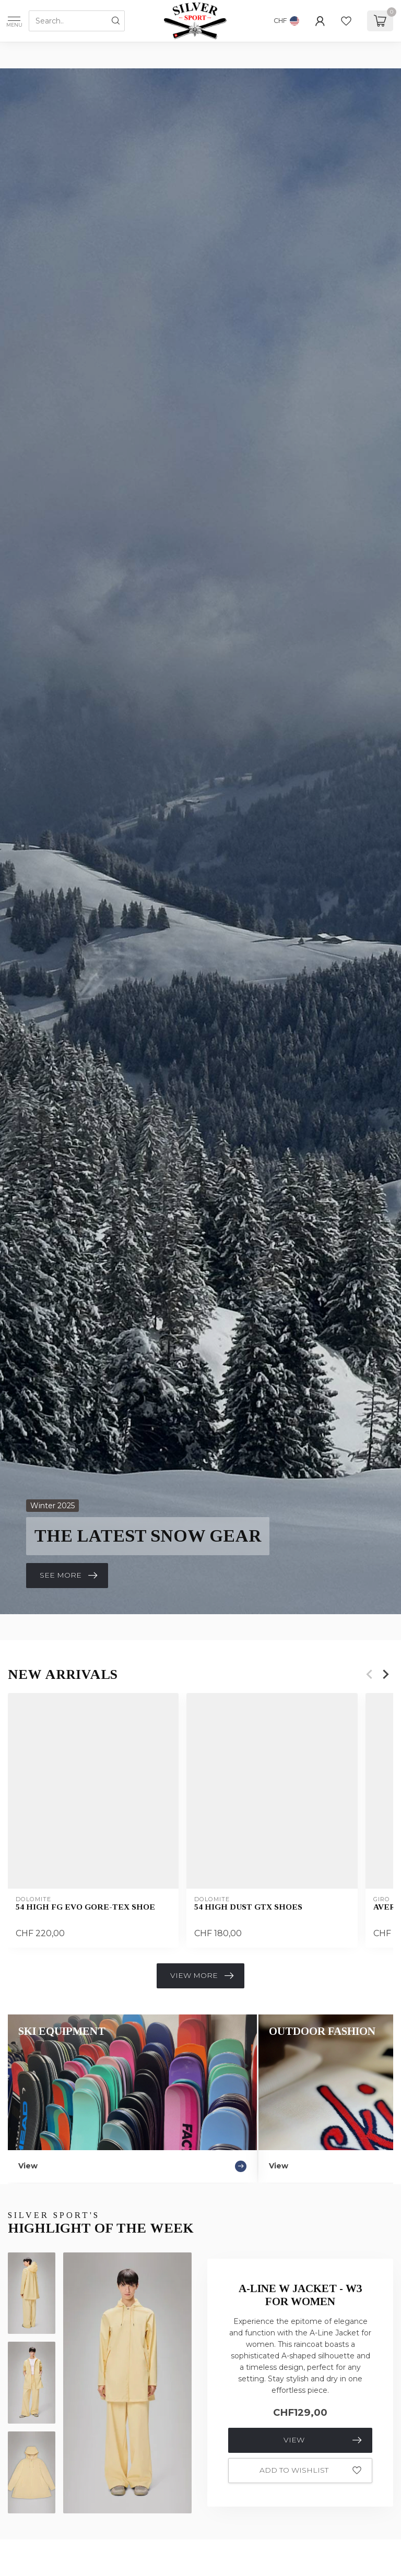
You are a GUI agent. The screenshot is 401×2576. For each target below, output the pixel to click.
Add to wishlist (310, 2470)
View (322, 2440)
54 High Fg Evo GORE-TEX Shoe (85, 1906)
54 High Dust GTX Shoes (248, 1906)
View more (201, 1976)
